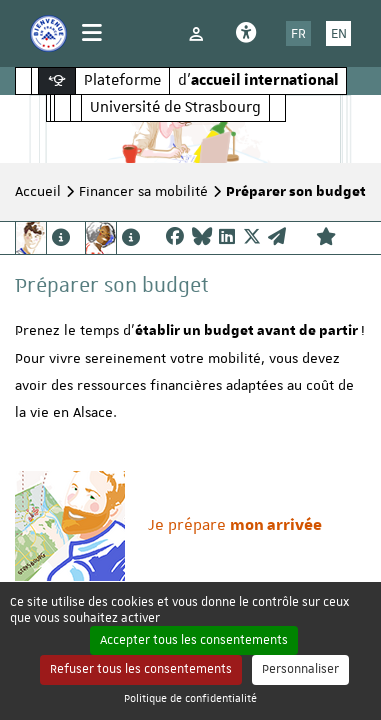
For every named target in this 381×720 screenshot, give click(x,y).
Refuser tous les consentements (141, 669)
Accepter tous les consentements (194, 640)
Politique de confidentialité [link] (190, 697)
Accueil (38, 191)
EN (339, 33)
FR (298, 33)
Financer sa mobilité (143, 191)
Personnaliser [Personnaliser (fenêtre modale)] (300, 669)
